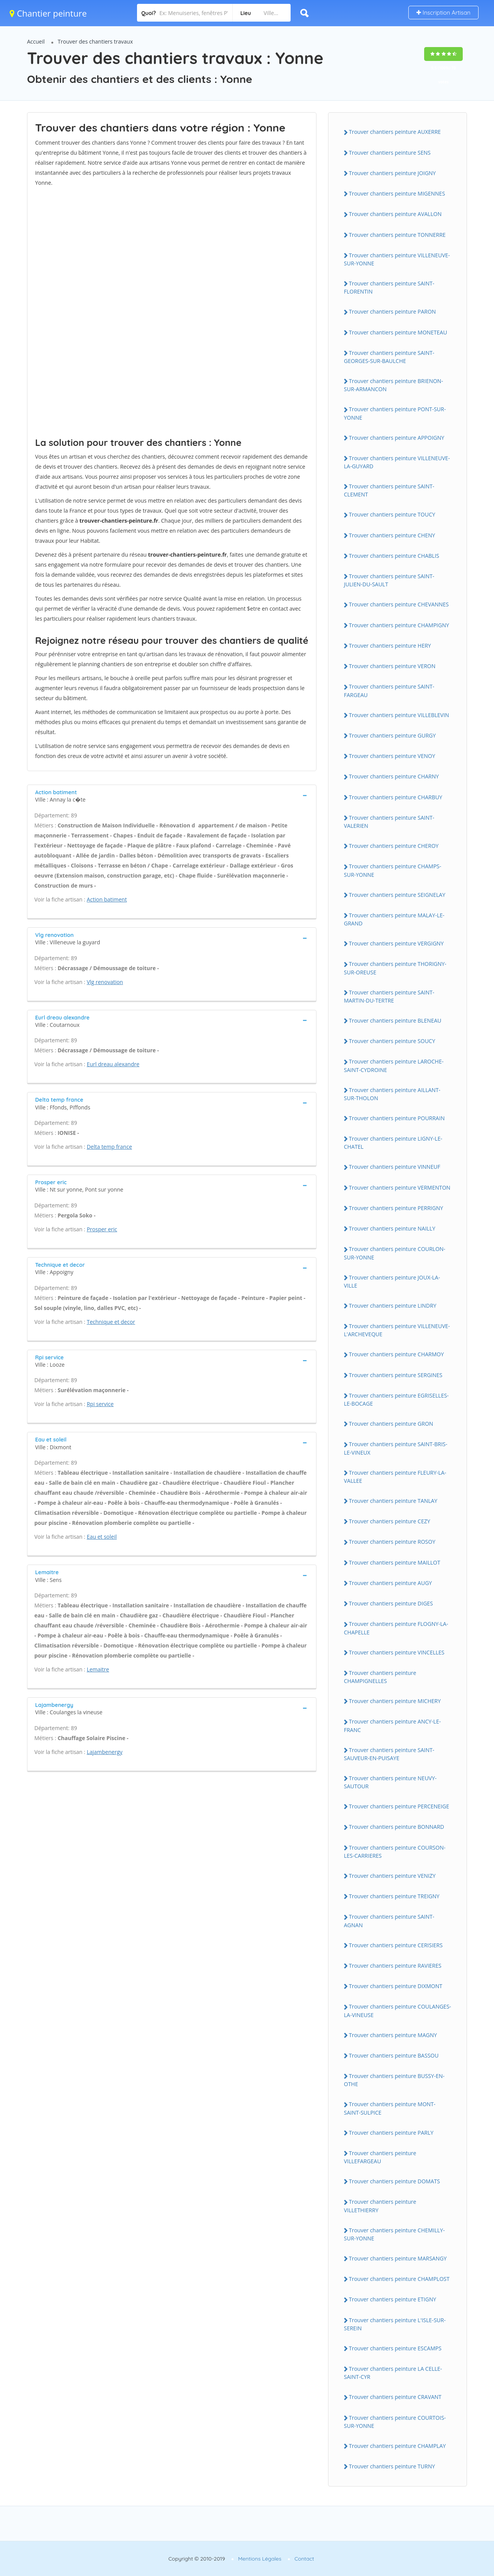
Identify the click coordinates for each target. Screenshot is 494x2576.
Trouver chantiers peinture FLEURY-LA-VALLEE (395, 1476)
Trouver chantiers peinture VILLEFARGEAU (380, 2157)
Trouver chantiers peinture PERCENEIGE (399, 1806)
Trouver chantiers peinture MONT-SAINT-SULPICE (389, 2108)
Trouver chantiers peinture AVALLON (395, 214)
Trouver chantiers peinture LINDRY (392, 1305)
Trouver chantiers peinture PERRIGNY (396, 1208)
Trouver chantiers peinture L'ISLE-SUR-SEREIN (395, 2324)
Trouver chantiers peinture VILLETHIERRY (380, 2205)
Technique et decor (111, 1321)
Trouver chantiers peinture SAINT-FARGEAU (389, 690)
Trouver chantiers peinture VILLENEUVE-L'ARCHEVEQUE (397, 1330)
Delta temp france (109, 1146)
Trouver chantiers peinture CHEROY (393, 845)
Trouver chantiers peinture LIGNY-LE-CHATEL (393, 1142)
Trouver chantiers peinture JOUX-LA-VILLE (392, 1281)
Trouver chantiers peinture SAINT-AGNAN (389, 1920)
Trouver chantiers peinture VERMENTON (399, 1187)
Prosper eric (102, 1229)
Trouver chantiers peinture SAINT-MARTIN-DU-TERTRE (389, 996)
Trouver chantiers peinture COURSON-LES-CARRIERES (394, 1851)
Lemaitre (98, 1669)
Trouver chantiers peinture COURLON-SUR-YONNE (394, 1253)
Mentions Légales (259, 2558)
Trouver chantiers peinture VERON (392, 666)
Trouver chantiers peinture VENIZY (392, 1875)
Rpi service (100, 1404)
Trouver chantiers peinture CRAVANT (395, 2396)
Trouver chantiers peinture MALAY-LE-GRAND (394, 919)
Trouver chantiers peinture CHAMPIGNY (399, 625)
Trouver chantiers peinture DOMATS (394, 2181)
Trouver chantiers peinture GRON (391, 1423)
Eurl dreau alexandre (113, 1064)
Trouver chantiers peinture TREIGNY (394, 1896)
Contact (304, 2558)
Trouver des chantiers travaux (95, 41)
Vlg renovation (105, 982)
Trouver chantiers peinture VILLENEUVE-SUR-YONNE (397, 259)
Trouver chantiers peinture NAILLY (392, 1228)
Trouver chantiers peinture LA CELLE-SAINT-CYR (393, 2372)
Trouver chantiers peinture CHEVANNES (399, 604)
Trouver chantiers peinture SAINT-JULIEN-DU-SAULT (389, 580)
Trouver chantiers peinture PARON (392, 311)
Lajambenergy (105, 1752)
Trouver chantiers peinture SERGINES (395, 1375)
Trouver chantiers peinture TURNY (392, 2466)
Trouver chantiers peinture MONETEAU (398, 332)
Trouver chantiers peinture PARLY (391, 2132)
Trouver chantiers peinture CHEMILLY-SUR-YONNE (394, 2234)
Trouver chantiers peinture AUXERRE (395, 131)
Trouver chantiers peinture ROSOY (392, 1541)
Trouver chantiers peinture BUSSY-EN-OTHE (394, 2080)
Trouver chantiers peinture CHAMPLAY (397, 2445)
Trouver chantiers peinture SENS (390, 152)
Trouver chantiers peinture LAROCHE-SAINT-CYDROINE (393, 1065)
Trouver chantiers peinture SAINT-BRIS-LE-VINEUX (395, 1448)
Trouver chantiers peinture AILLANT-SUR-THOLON (392, 1094)
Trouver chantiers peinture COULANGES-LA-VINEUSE (397, 2010)
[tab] (171, 795)
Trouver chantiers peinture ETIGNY (392, 2299)
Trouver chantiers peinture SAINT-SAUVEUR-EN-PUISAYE (389, 1754)
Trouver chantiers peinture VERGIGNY (396, 943)
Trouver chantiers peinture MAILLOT (394, 1562)
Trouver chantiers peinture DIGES (391, 1603)
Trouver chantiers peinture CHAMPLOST (399, 2278)
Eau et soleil (102, 1536)
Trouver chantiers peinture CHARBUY (395, 797)
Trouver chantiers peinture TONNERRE (397, 234)
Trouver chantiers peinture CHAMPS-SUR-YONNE (392, 870)
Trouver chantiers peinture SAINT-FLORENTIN (389, 287)
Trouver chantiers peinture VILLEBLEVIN (399, 715)
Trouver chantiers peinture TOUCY (392, 514)
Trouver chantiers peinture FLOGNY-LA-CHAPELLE (396, 1628)
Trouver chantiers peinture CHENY (392, 535)
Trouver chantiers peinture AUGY (390, 1583)
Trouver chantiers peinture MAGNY (393, 2035)
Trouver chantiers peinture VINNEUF (394, 1166)
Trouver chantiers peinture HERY (390, 645)
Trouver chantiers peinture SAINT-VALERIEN (389, 821)
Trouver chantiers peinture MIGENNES (397, 193)
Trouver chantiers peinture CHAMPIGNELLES (380, 1677)
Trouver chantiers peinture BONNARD (396, 1826)
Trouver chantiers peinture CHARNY (394, 776)
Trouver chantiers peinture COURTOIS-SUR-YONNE (395, 2421)
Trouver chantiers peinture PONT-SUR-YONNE (395, 413)
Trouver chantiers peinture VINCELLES (397, 1652)
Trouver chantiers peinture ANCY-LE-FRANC (392, 1725)
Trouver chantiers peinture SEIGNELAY (397, 894)
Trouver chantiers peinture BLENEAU (395, 1020)
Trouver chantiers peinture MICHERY (395, 1701)
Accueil (36, 41)
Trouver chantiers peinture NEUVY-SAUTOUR (390, 1782)
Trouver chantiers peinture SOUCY (392, 1041)
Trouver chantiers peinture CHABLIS (394, 555)
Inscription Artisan (443, 12)
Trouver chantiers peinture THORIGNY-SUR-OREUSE (395, 968)
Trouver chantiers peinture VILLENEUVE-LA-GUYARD (397, 462)
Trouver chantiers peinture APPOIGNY (396, 437)
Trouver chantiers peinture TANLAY (393, 1500)
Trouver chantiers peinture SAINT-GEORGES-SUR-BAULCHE (389, 357)
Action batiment (107, 899)
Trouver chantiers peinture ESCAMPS (395, 2348)
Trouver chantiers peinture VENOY (392, 756)
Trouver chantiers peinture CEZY (389, 1521)
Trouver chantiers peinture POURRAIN (397, 1118)
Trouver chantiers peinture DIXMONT (395, 1986)
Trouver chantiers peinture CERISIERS (396, 1945)
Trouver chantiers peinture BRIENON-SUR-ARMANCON (393, 385)
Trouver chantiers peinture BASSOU (393, 2055)
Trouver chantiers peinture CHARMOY (396, 1354)
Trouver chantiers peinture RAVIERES (395, 1965)
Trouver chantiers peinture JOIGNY (392, 173)
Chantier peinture (48, 13)
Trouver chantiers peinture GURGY (392, 735)
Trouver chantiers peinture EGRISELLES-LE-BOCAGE (396, 1399)
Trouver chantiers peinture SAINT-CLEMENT (389, 490)
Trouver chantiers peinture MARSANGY (398, 2258)
